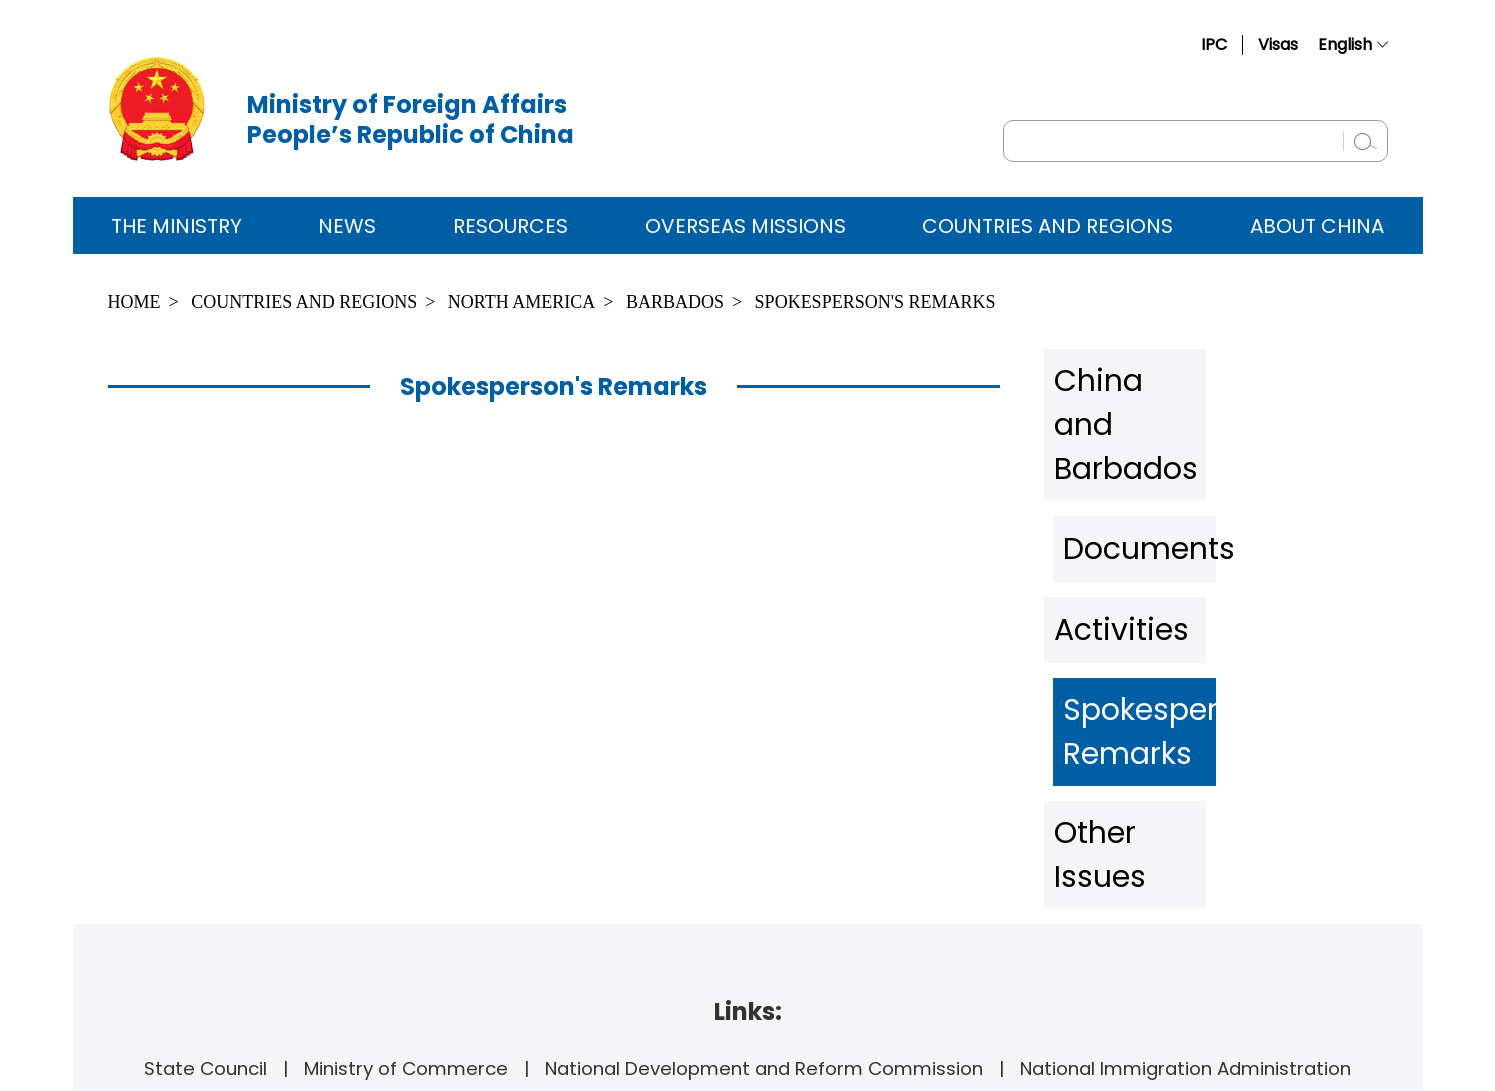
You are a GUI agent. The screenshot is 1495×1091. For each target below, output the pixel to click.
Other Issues (1132, 634)
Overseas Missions (745, 226)
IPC (1214, 44)
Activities (1113, 504)
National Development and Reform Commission (764, 818)
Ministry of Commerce (406, 818)
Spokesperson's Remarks (875, 302)
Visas (1278, 44)
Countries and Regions (1047, 226)
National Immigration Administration (1185, 818)
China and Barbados (1175, 374)
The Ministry (176, 226)
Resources (510, 226)
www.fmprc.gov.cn (790, 888)
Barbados (675, 302)
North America (521, 302)
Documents (1128, 439)
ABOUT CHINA (1317, 226)
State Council (205, 818)
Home (134, 302)
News (347, 226)
